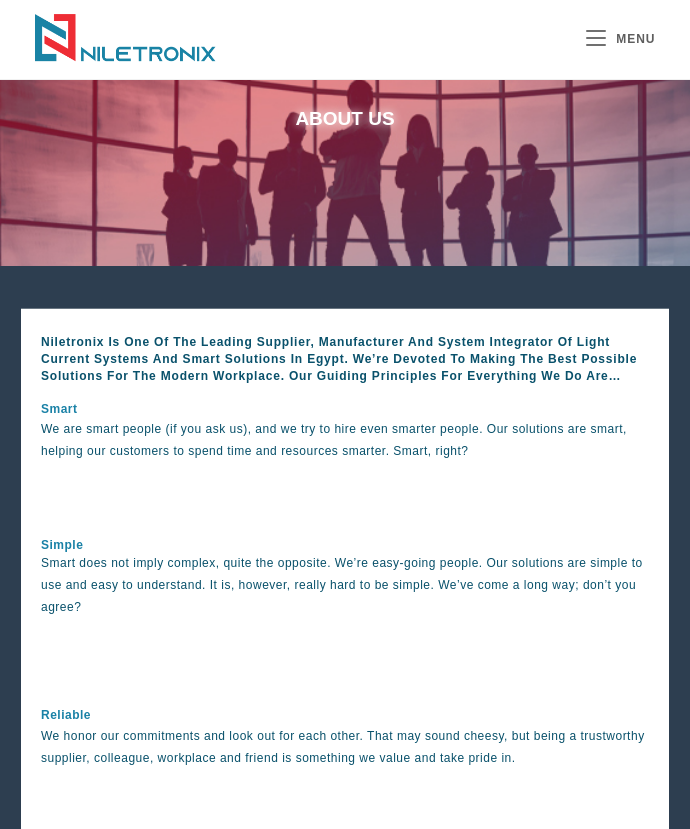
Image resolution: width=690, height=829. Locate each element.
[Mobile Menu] (621, 39)
